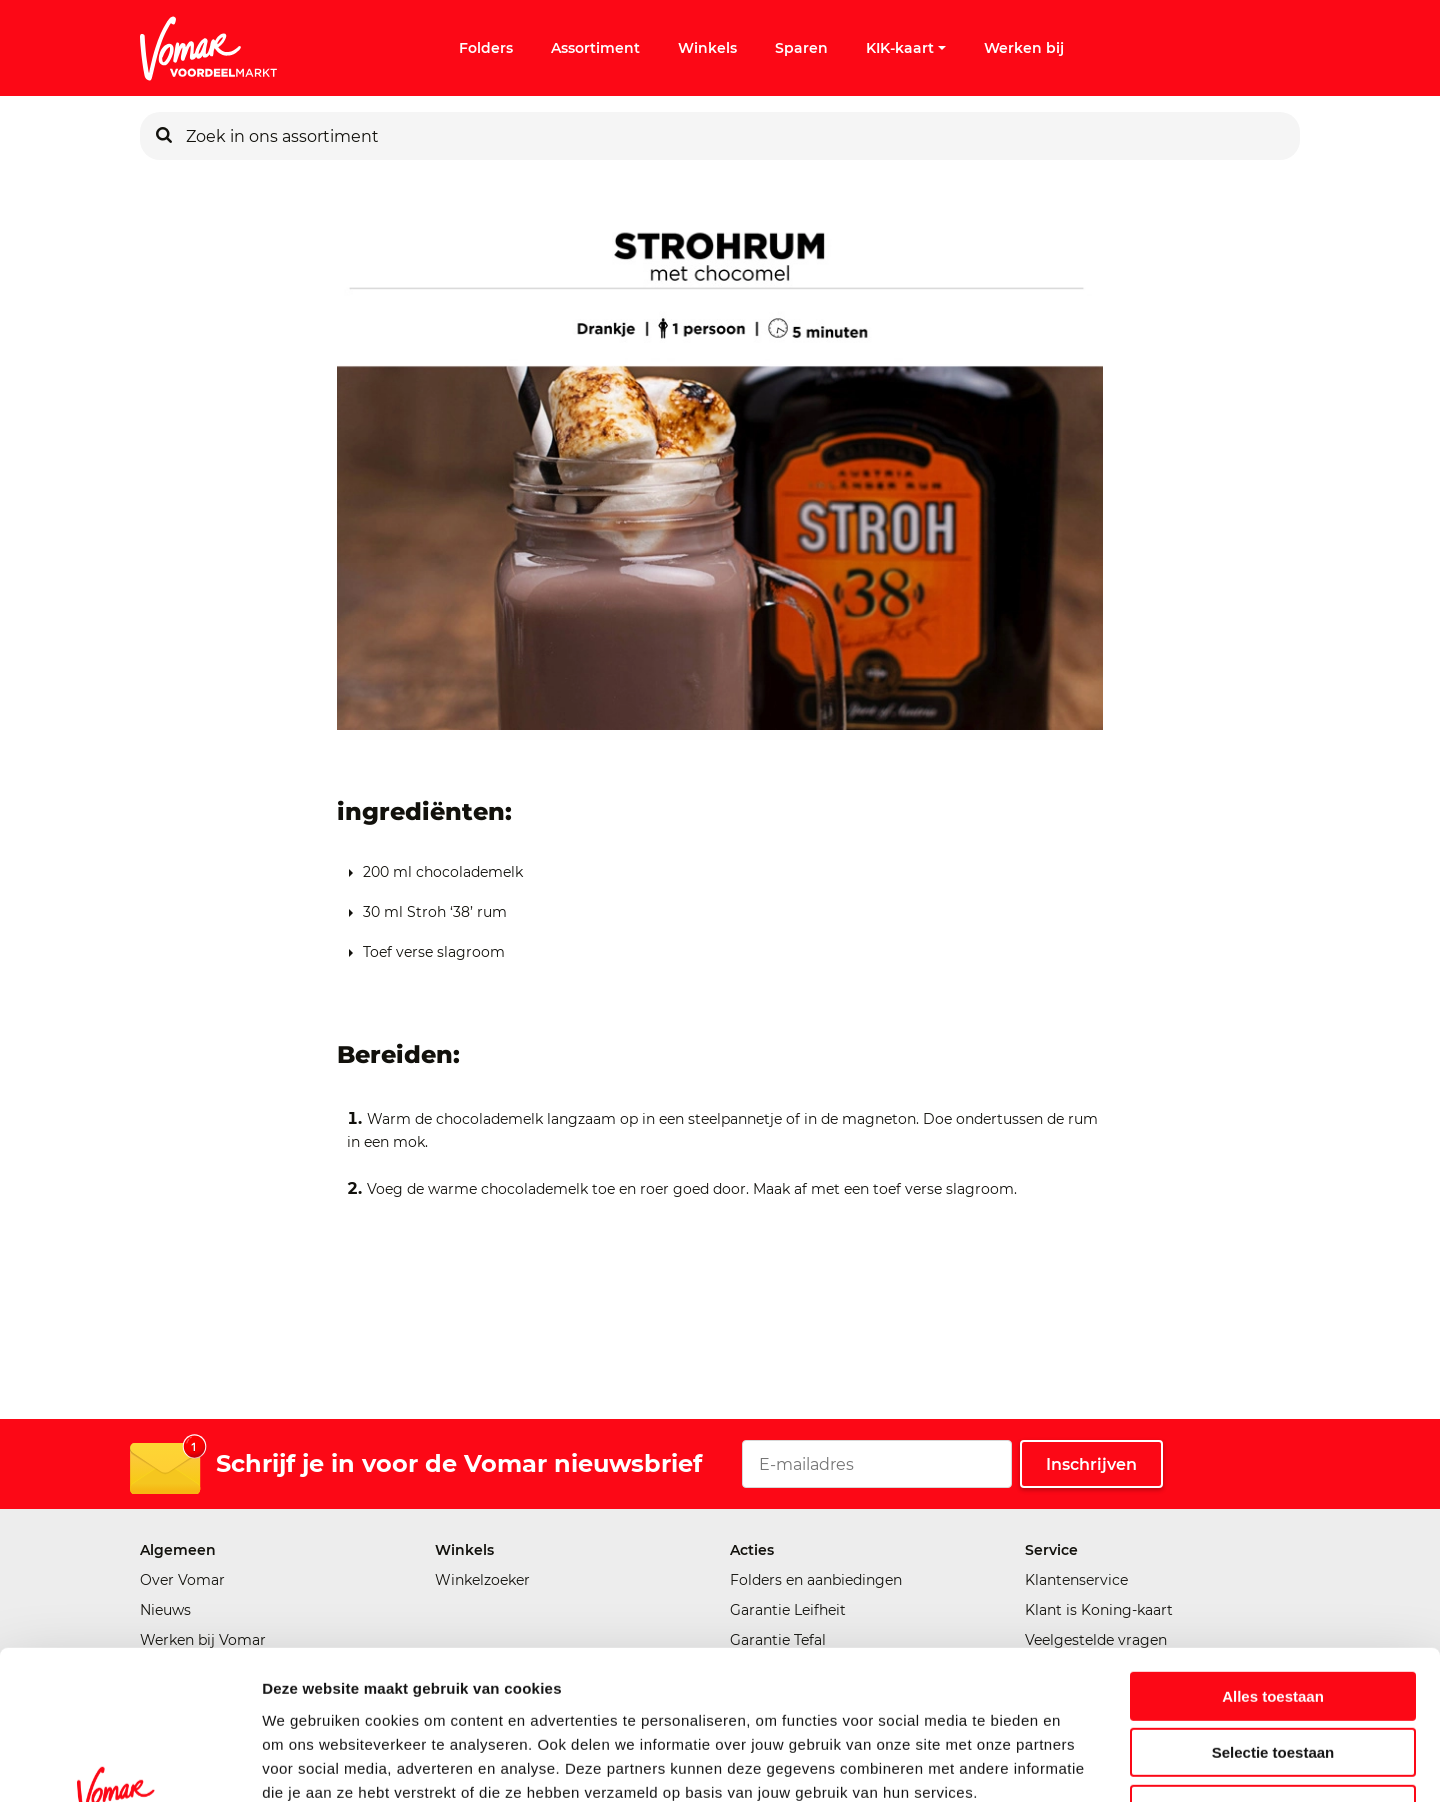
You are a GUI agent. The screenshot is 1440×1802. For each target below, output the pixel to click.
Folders (486, 48)
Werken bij (1024, 48)
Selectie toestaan (1273, 1619)
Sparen (801, 48)
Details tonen (1080, 1762)
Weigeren (1272, 1675)
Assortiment (595, 48)
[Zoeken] (164, 136)
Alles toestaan (1273, 1562)
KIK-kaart (906, 48)
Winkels (707, 48)
